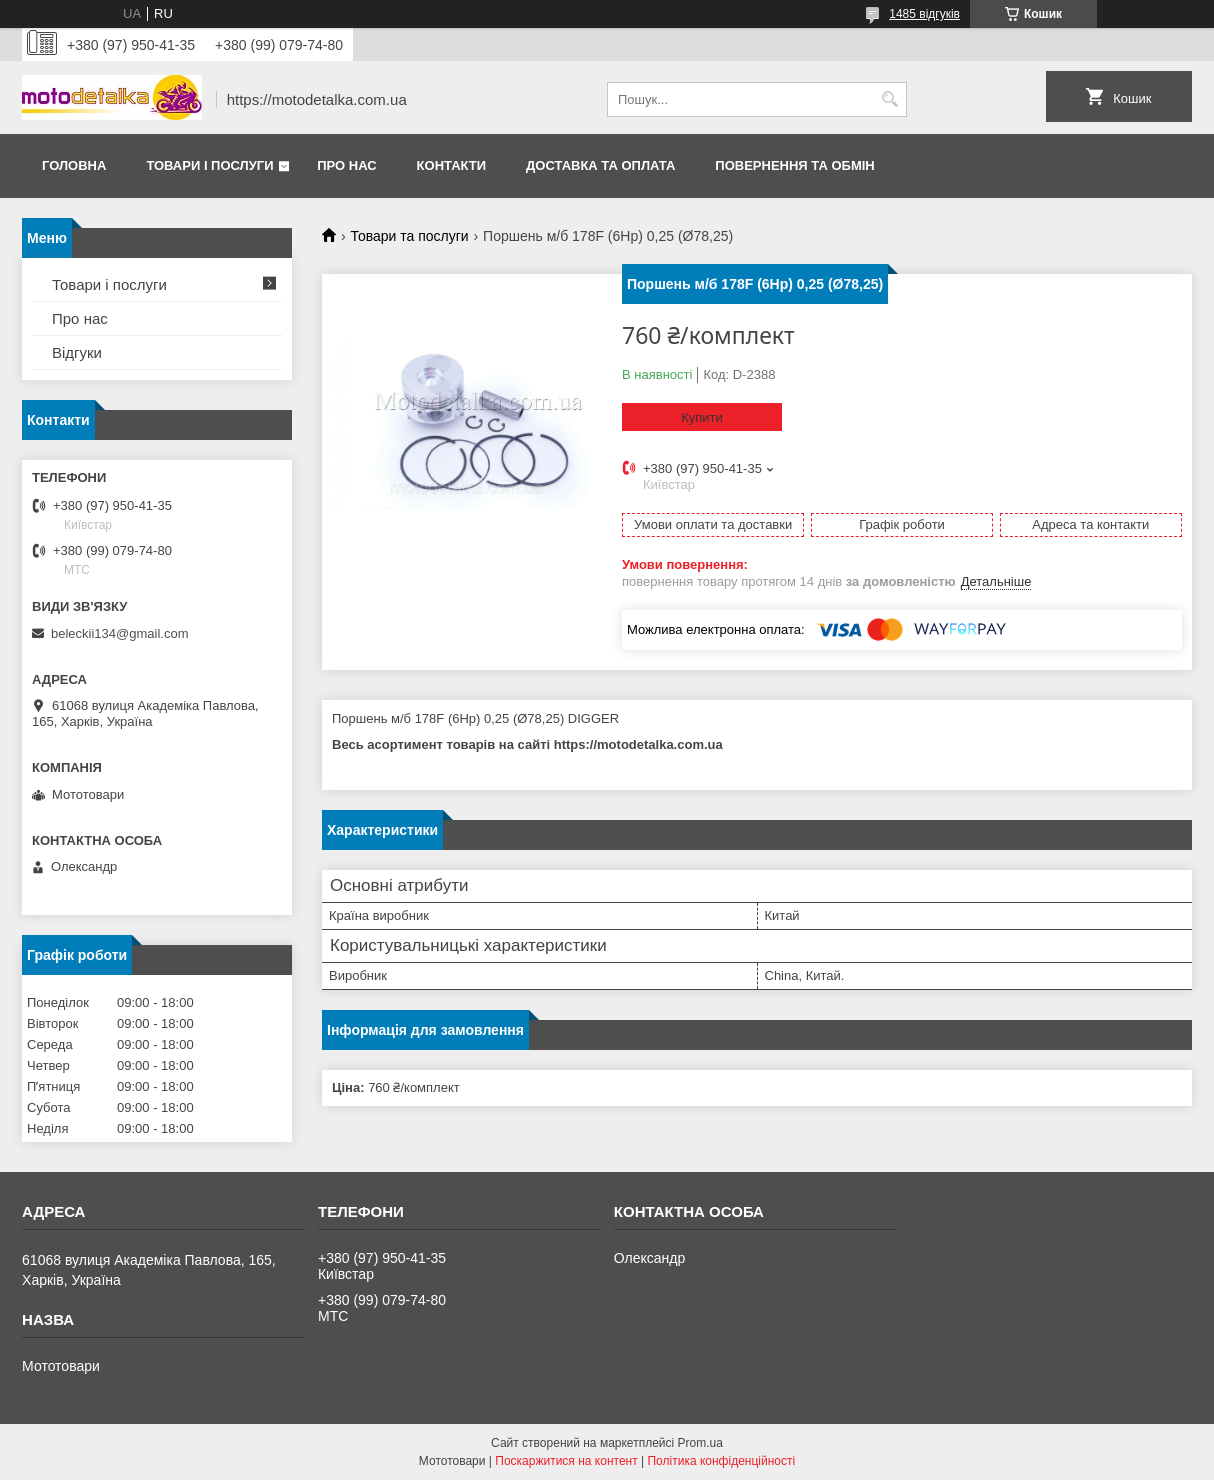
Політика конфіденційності (721, 1461)
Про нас (346, 165)
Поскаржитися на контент (566, 1461)
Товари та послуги (409, 236)
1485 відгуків (924, 14)
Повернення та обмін (794, 165)
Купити (702, 417)
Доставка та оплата (600, 165)
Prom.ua (700, 1443)
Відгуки (77, 352)
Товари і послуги (209, 165)
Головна (74, 165)
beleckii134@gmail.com (119, 633)
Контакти (452, 165)
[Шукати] (889, 99)
